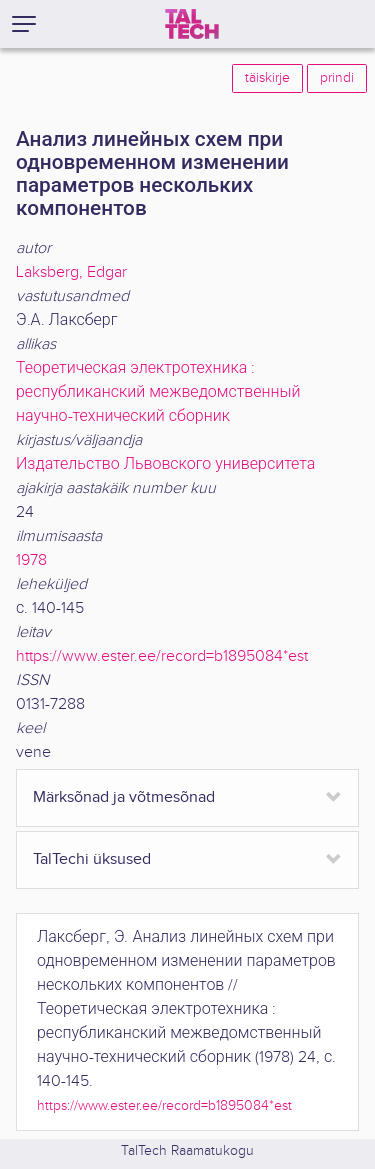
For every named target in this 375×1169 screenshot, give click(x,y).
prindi (337, 78)
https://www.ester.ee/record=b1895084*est (162, 656)
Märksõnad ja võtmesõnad (124, 797)
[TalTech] (192, 24)
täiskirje (267, 78)
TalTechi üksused (92, 859)
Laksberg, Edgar (71, 272)
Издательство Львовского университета (165, 464)
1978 (31, 560)
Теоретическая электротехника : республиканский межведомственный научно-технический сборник (158, 392)
